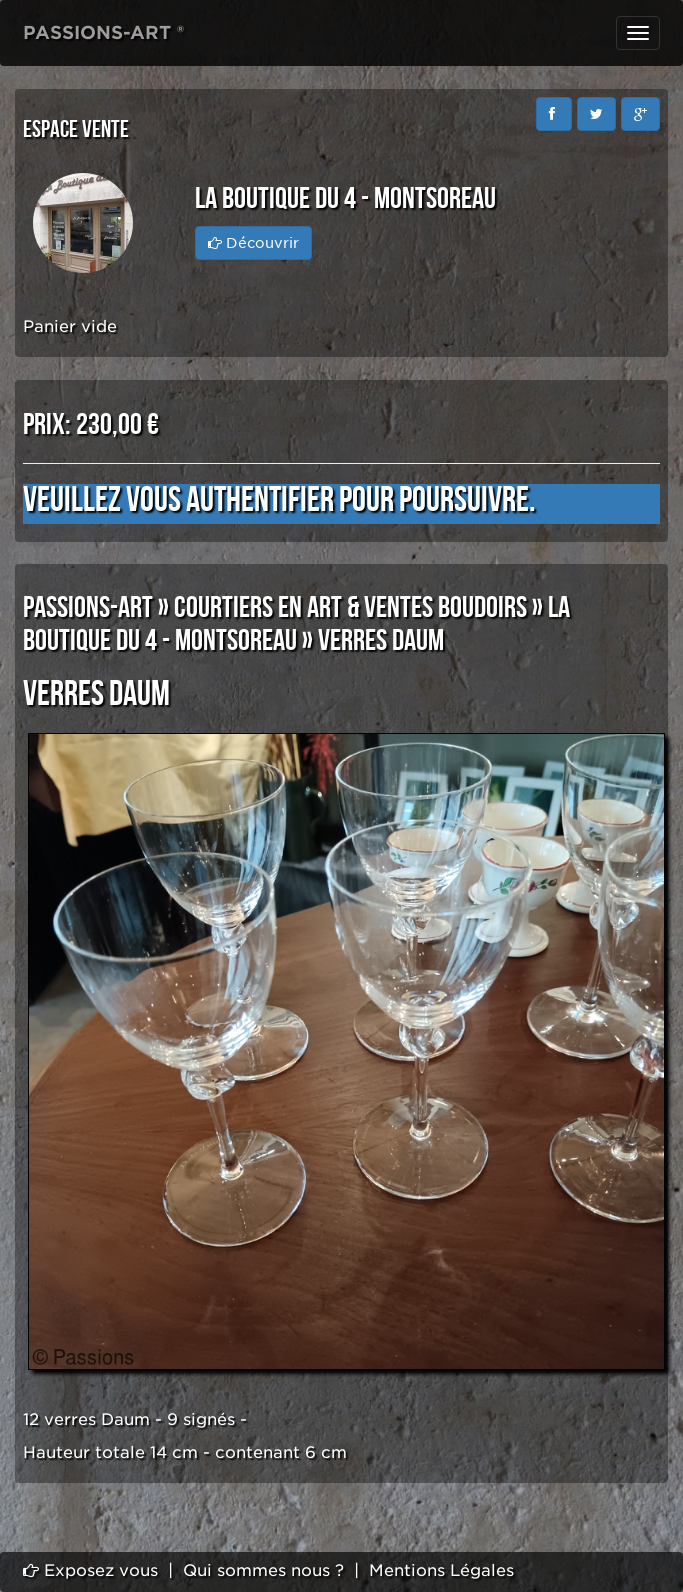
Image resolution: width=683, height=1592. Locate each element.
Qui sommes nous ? (263, 1570)
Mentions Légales (441, 1570)
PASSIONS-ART (88, 608)
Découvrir (253, 243)
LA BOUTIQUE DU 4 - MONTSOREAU (296, 624)
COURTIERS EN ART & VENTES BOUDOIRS (350, 608)
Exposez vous (90, 1570)
